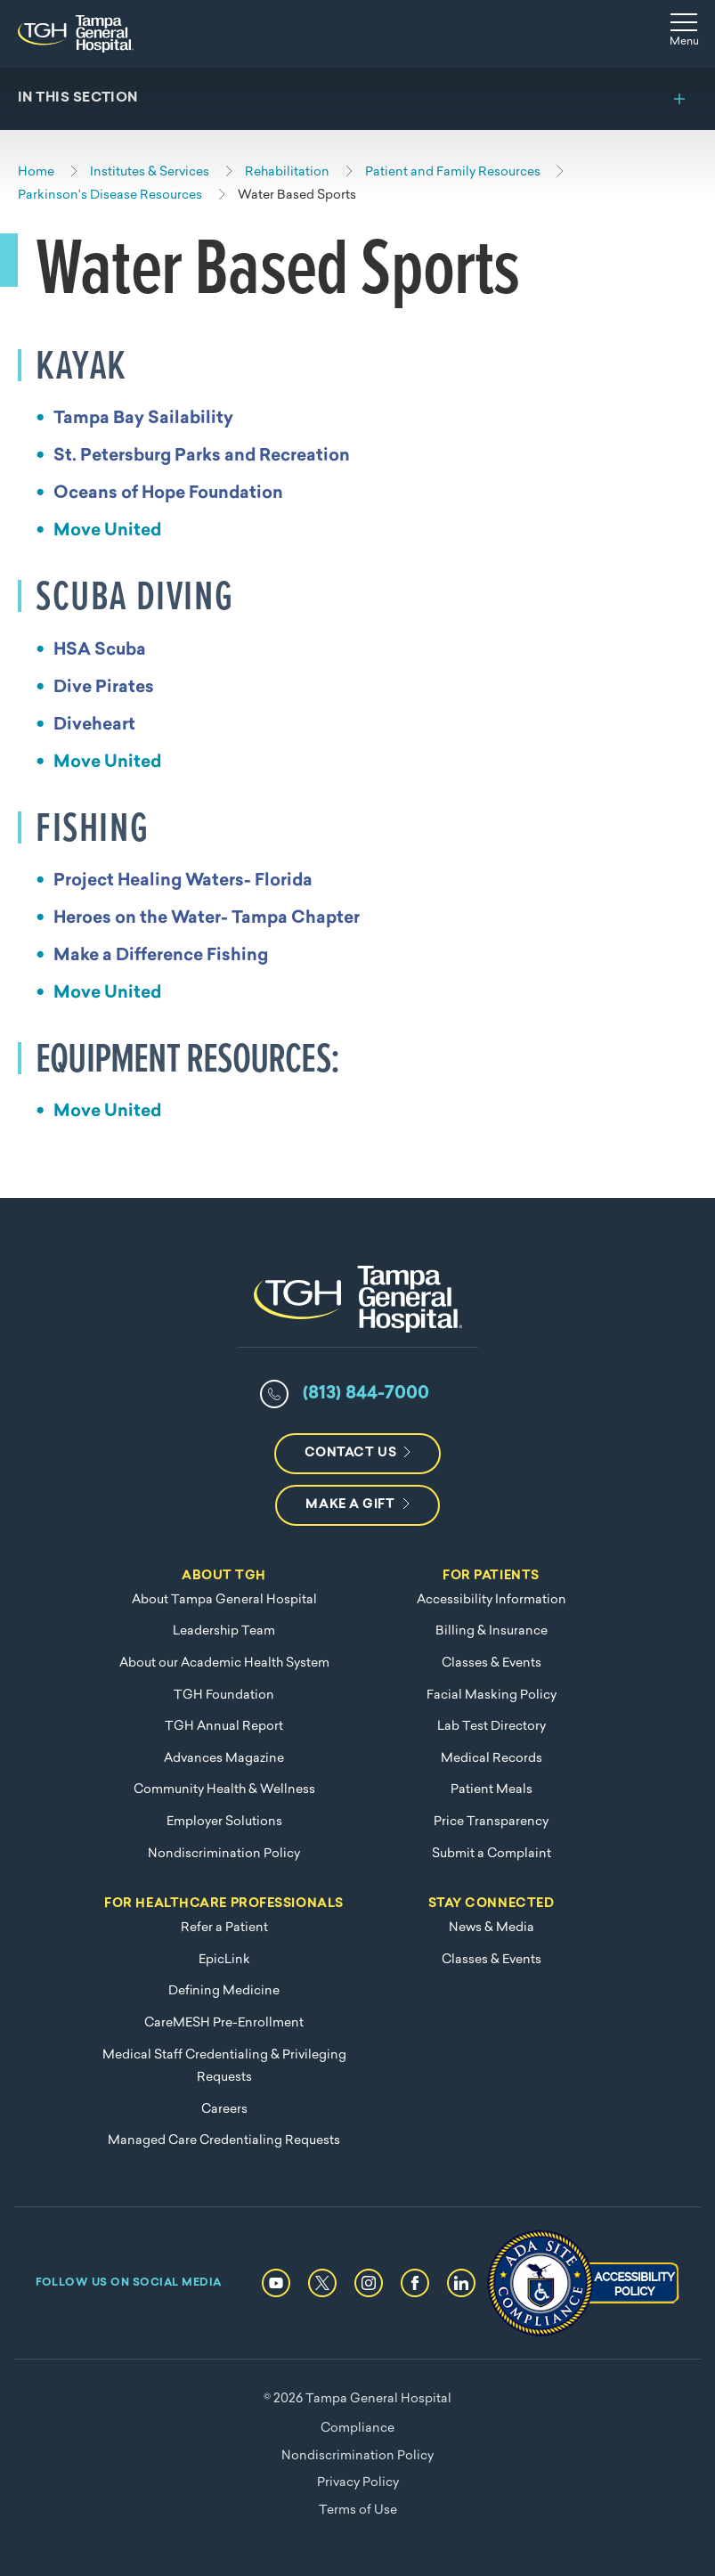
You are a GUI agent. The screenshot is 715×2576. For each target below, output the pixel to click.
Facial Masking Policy (492, 1695)
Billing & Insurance (491, 1631)
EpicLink (224, 1960)
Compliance (357, 2428)
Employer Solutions (224, 1822)
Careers (224, 2109)
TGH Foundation (224, 1695)
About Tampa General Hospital (224, 1600)
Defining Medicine (224, 1991)
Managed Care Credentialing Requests (224, 2141)
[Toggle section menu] (357, 99)
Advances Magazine (224, 1758)
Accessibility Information (491, 1600)
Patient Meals (491, 1790)
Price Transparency (491, 1822)
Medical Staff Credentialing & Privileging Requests (224, 2067)
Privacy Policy (358, 2483)
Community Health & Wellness (224, 1790)
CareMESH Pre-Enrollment (224, 2023)
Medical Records (491, 1758)
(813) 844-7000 (366, 1394)
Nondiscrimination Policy (224, 1854)
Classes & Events (491, 1663)
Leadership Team (224, 1631)
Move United (107, 531)
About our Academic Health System (224, 1663)
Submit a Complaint (491, 1854)
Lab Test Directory (491, 1726)
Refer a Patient (224, 1928)
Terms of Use (358, 2510)
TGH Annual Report (224, 1726)
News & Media (491, 1928)
